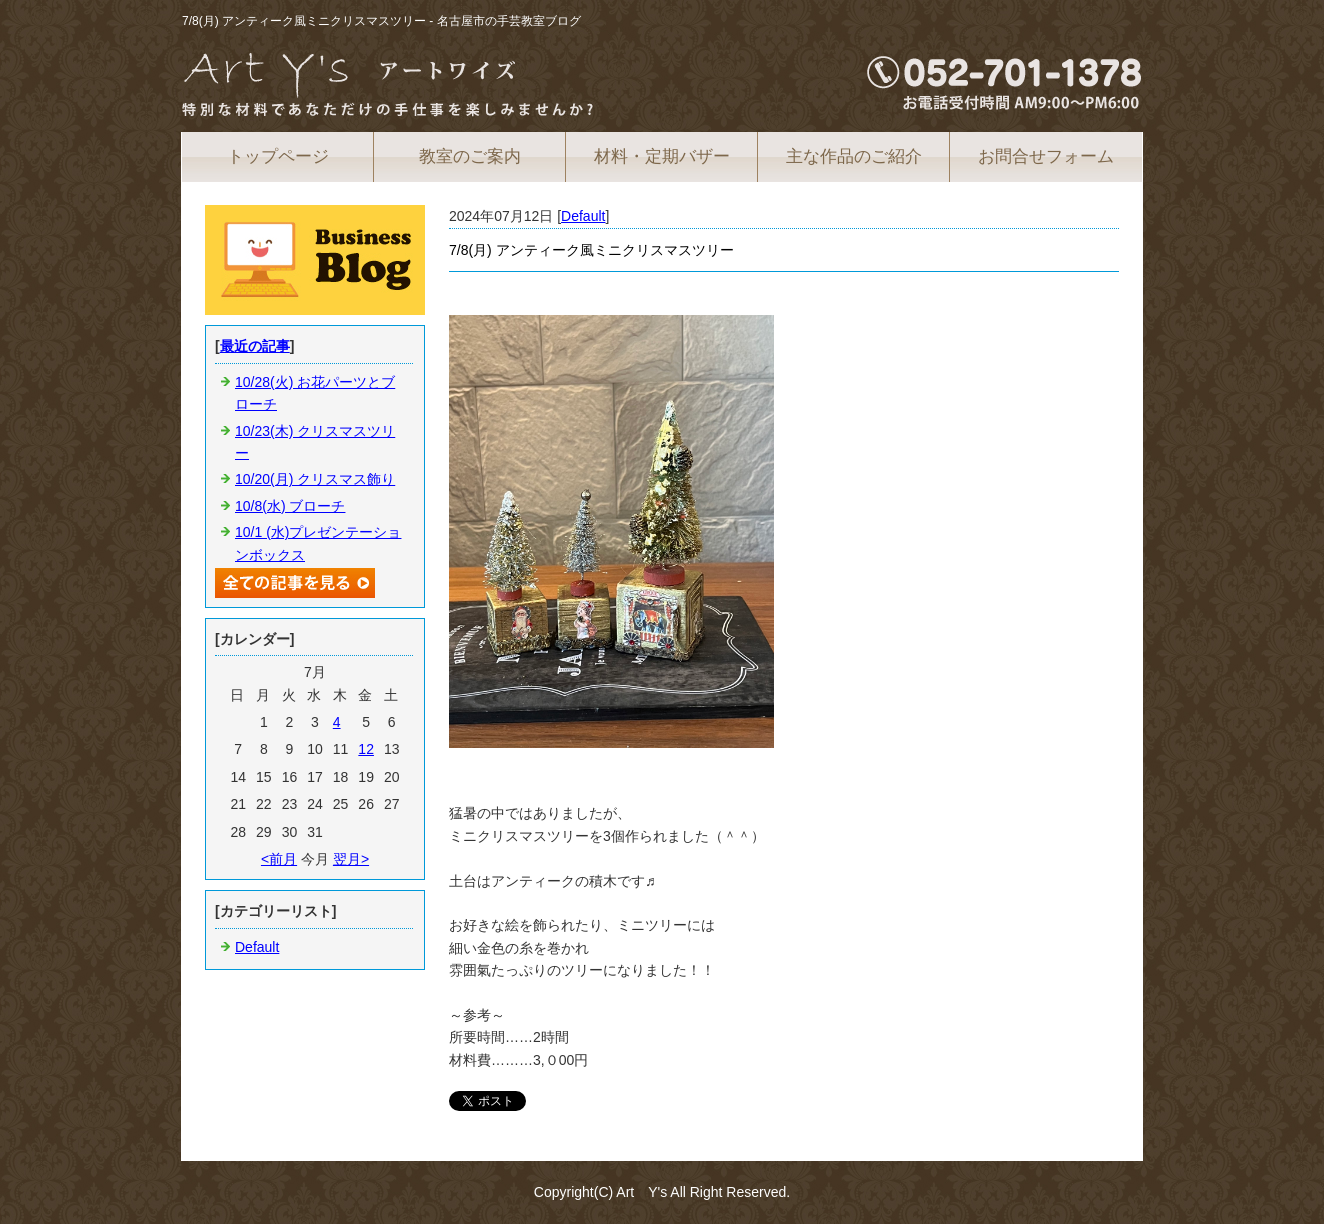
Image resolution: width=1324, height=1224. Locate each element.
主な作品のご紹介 (854, 156)
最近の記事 (255, 346)
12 (366, 749)
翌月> (351, 859)
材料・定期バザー (662, 156)
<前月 (279, 859)
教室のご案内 (470, 156)
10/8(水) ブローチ (290, 506)
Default (583, 216)
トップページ (278, 156)
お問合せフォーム (1046, 156)
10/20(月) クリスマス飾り (315, 479)
